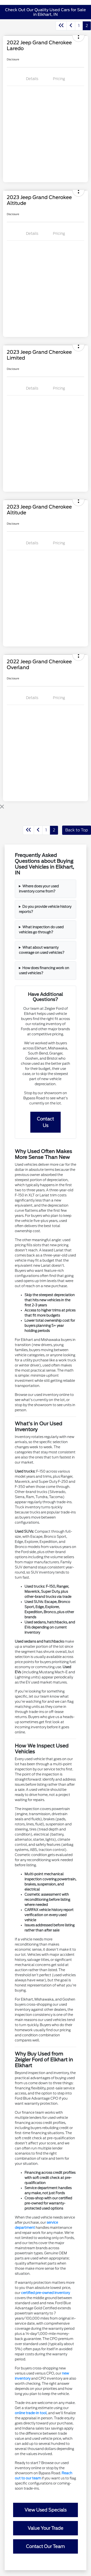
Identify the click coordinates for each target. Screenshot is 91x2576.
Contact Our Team (45, 2546)
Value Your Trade (45, 2528)
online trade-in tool (31, 2413)
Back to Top (76, 830)
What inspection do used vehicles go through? (41, 929)
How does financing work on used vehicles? (44, 970)
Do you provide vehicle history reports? (45, 909)
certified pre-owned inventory (45, 2293)
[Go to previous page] (70, 25)
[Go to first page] (61, 25)
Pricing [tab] (59, 79)
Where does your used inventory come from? (39, 888)
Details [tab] (32, 79)
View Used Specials (45, 2509)
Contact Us (45, 1122)
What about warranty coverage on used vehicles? (41, 950)
